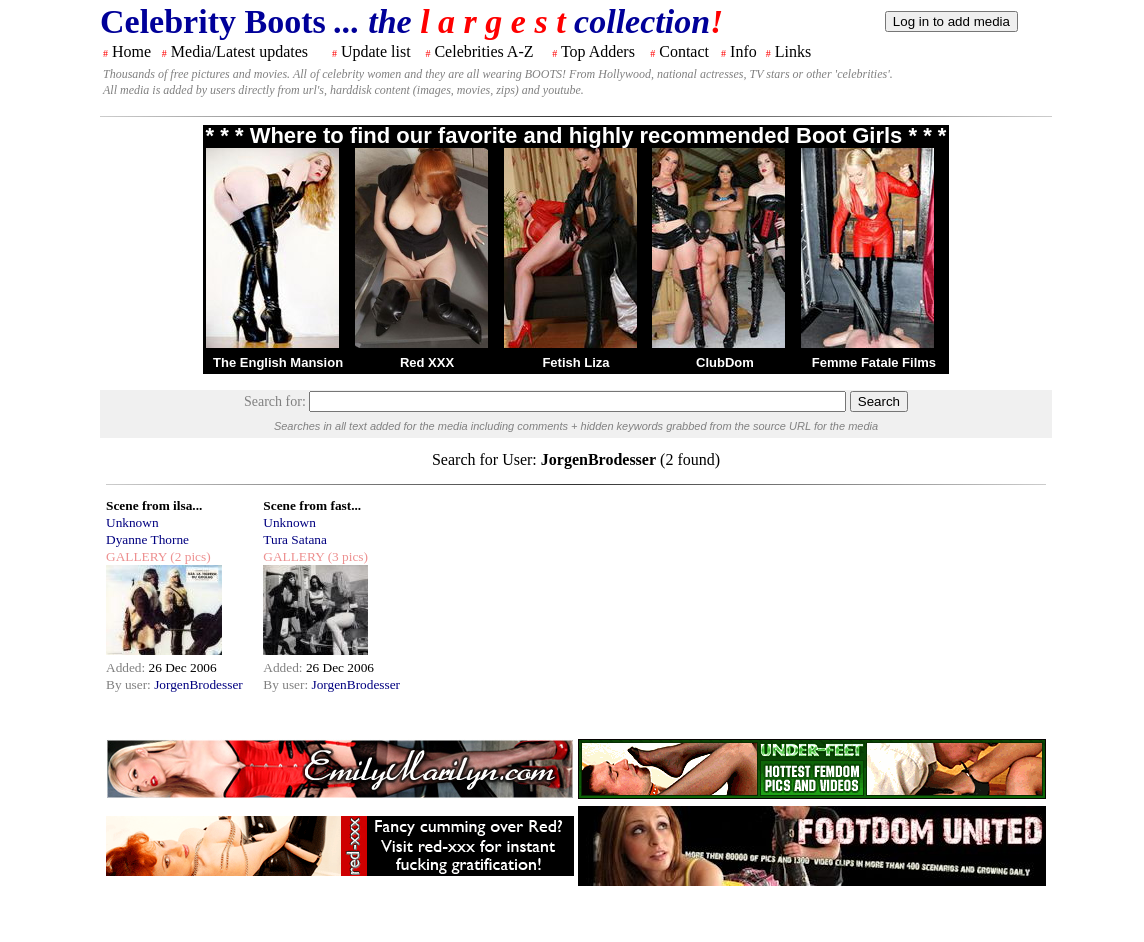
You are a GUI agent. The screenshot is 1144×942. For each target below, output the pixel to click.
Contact (684, 51)
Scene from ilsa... (154, 505)
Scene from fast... (312, 505)
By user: (130, 684)
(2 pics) (189, 556)
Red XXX (427, 362)
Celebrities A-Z (483, 51)
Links (793, 51)
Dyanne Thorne (147, 539)
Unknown (132, 522)
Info (743, 51)
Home (131, 51)
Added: (127, 667)
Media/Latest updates (239, 51)
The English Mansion (278, 362)
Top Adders (598, 51)
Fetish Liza (575, 362)
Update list (376, 51)
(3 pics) (346, 556)
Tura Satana (295, 539)
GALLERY (136, 556)
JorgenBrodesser (198, 684)
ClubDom (725, 362)
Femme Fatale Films (874, 362)
